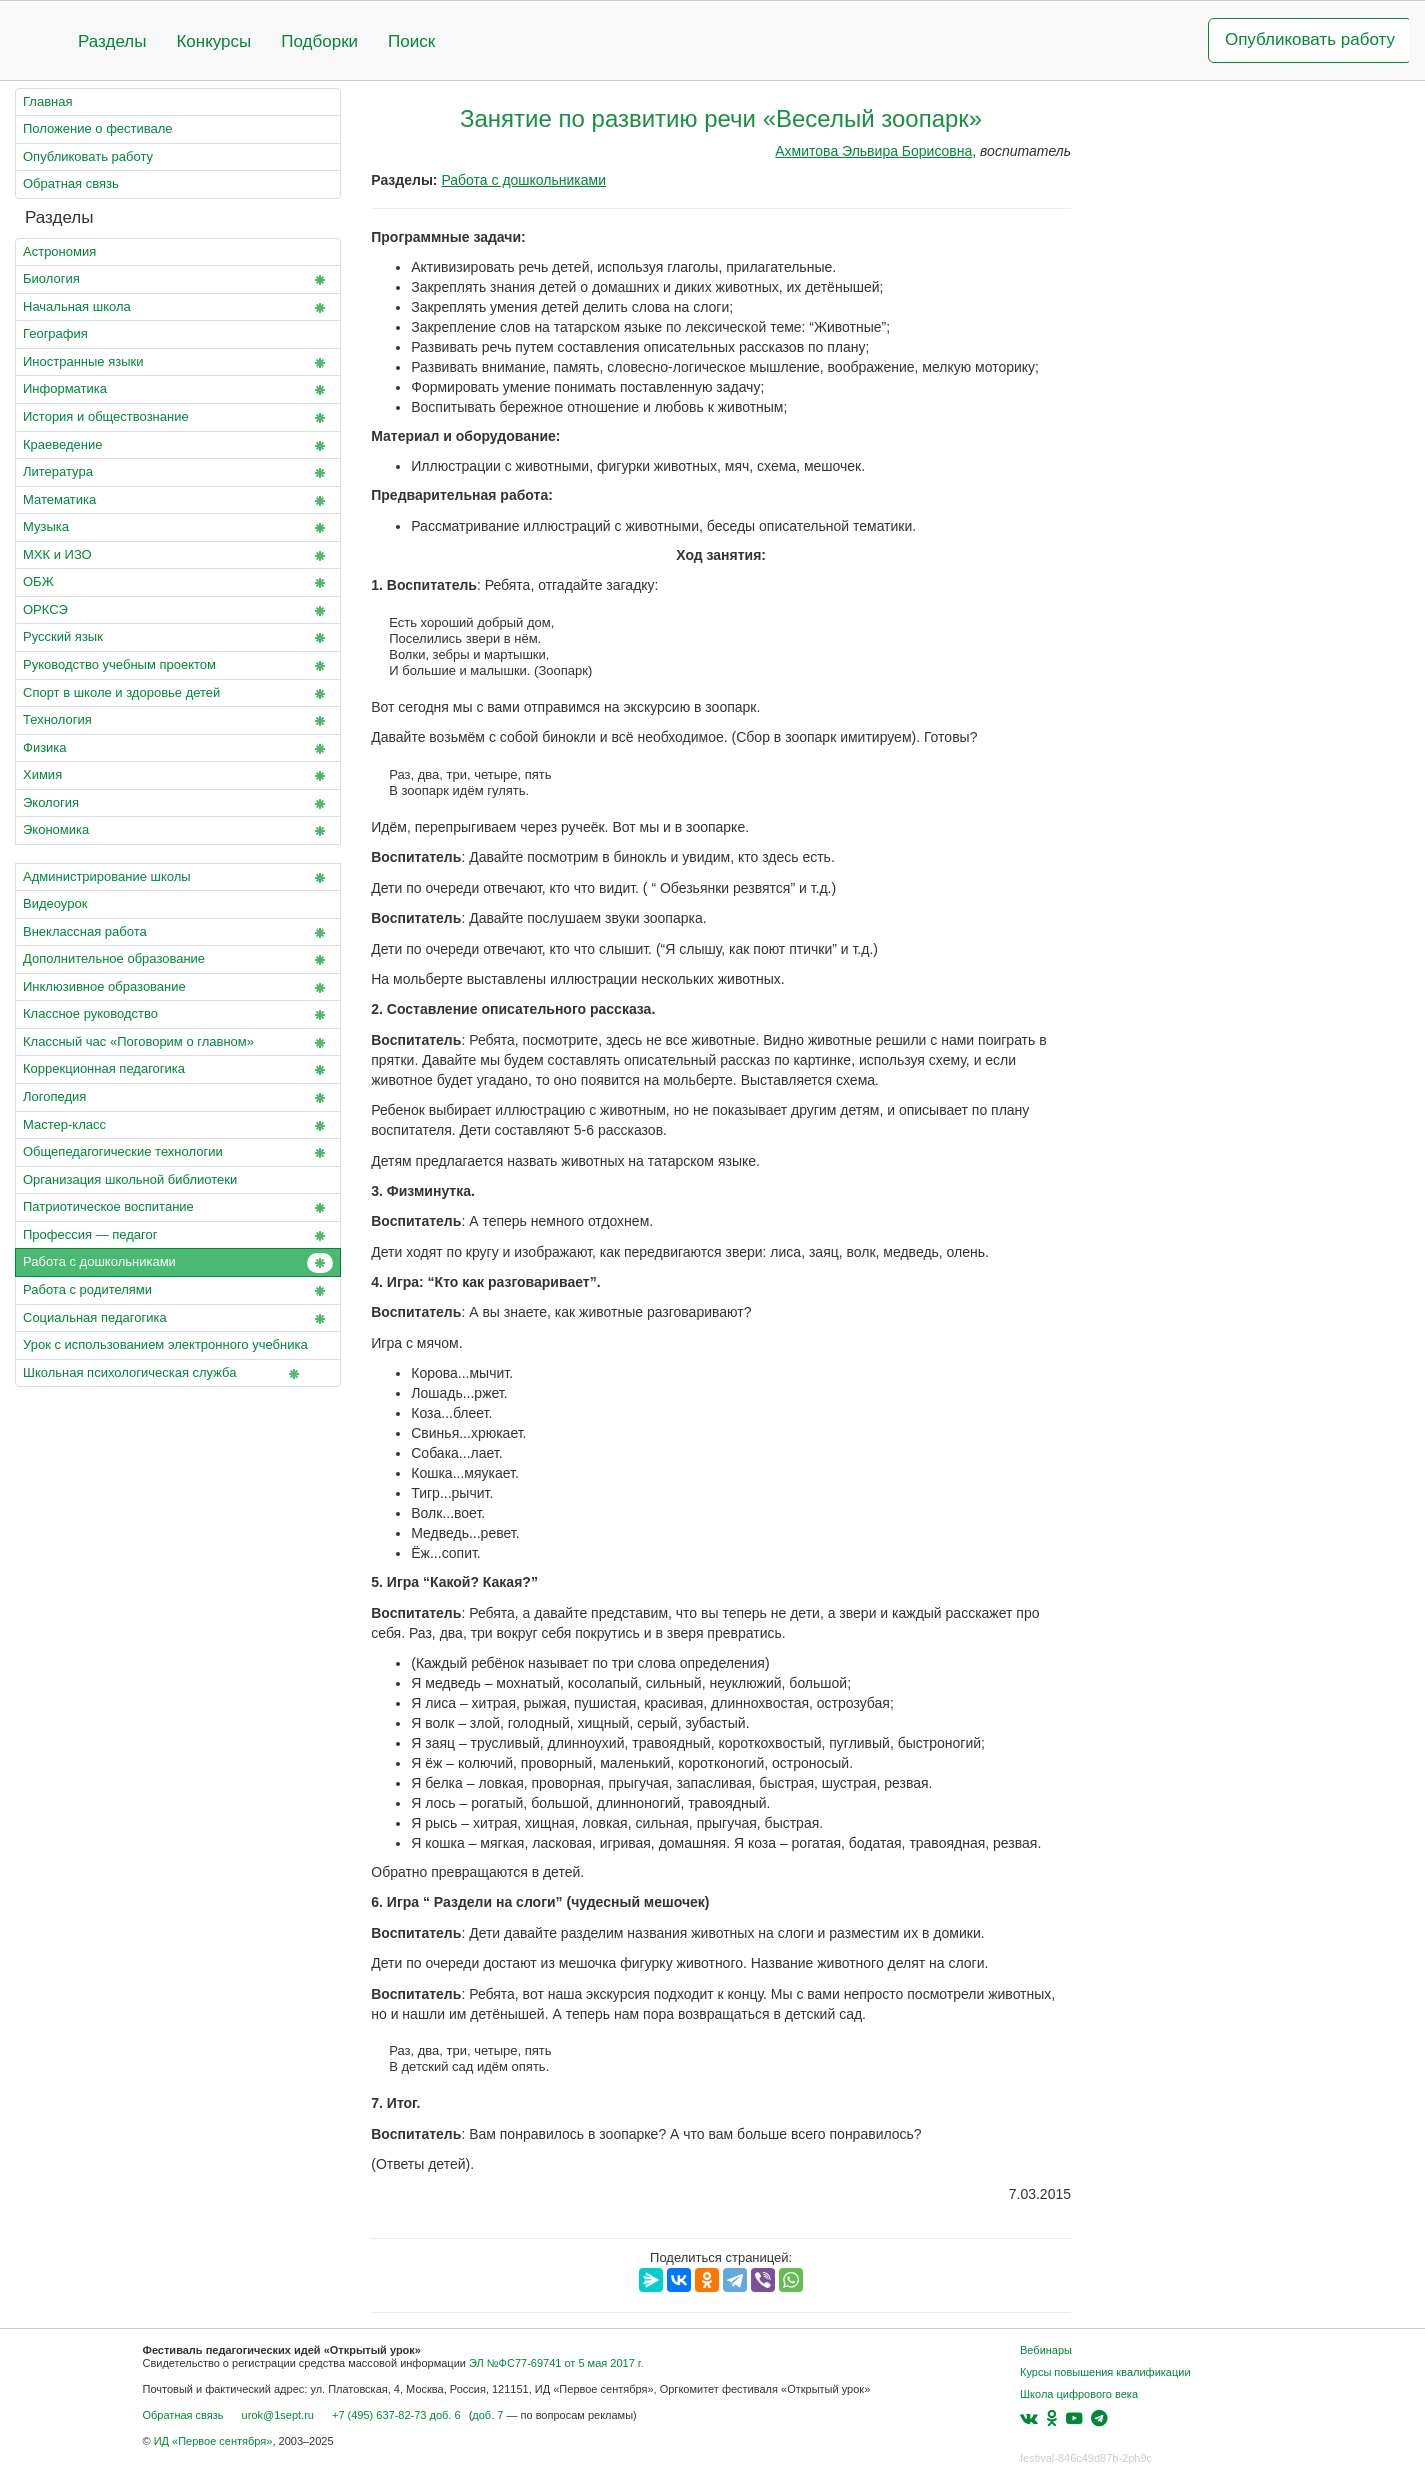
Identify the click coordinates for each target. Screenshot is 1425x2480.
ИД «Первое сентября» (213, 2441)
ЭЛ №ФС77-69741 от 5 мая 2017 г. (556, 2363)
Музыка (178, 528)
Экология (178, 804)
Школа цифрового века (1079, 2394)
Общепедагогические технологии (178, 1153)
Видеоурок (55, 903)
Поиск (411, 41)
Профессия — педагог (178, 1236)
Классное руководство (178, 1015)
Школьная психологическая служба (165, 1374)
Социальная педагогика (178, 1319)
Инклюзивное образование (178, 988)
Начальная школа (178, 308)
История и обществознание (178, 418)
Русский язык (178, 638)
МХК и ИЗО (178, 556)
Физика (178, 749)
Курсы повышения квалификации (1105, 2372)
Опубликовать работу (1310, 39)
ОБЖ (178, 583)
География (55, 333)
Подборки (319, 41)
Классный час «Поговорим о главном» (178, 1043)
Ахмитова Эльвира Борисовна (873, 151)
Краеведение (178, 446)
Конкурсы (213, 41)
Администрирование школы (178, 878)
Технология (178, 721)
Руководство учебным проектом (178, 666)
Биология (178, 280)
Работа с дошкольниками (178, 1263)
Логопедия (178, 1098)
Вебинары (1046, 2350)
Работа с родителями (178, 1291)
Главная (47, 101)
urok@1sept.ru (278, 2415)
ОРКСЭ (178, 611)
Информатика (178, 390)
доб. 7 (487, 2415)
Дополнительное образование (178, 960)
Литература (178, 473)
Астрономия (59, 251)
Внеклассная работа (178, 933)
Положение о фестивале (98, 128)
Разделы (112, 41)
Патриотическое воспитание (178, 1208)
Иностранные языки (178, 363)
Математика (178, 501)
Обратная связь (71, 183)
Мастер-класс (178, 1126)
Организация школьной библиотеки (130, 1179)
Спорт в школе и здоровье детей (178, 694)
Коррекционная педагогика (178, 1070)
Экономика (178, 831)
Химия (178, 776)
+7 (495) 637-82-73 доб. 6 (396, 2415)
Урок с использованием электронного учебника (178, 1348)
